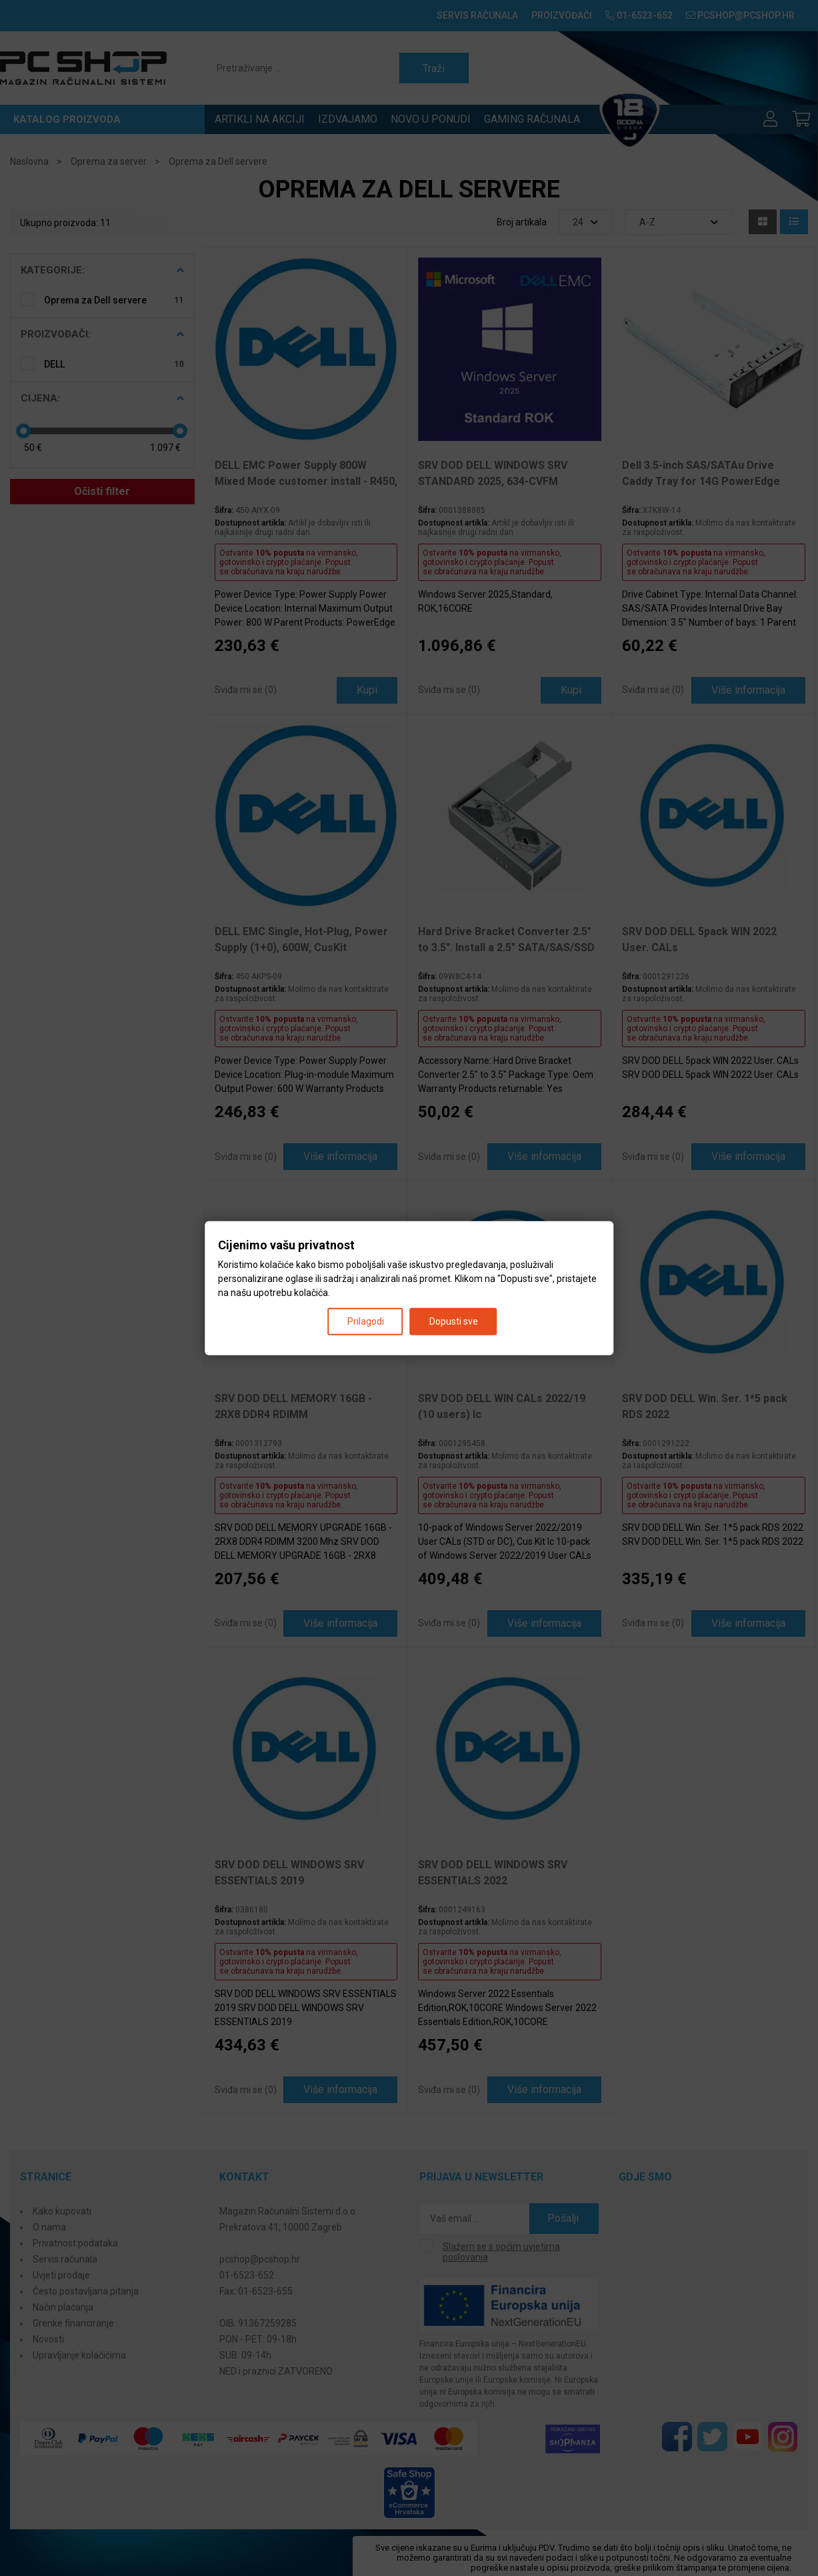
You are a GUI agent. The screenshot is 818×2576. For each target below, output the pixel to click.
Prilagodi (365, 1320)
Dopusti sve (453, 1320)
